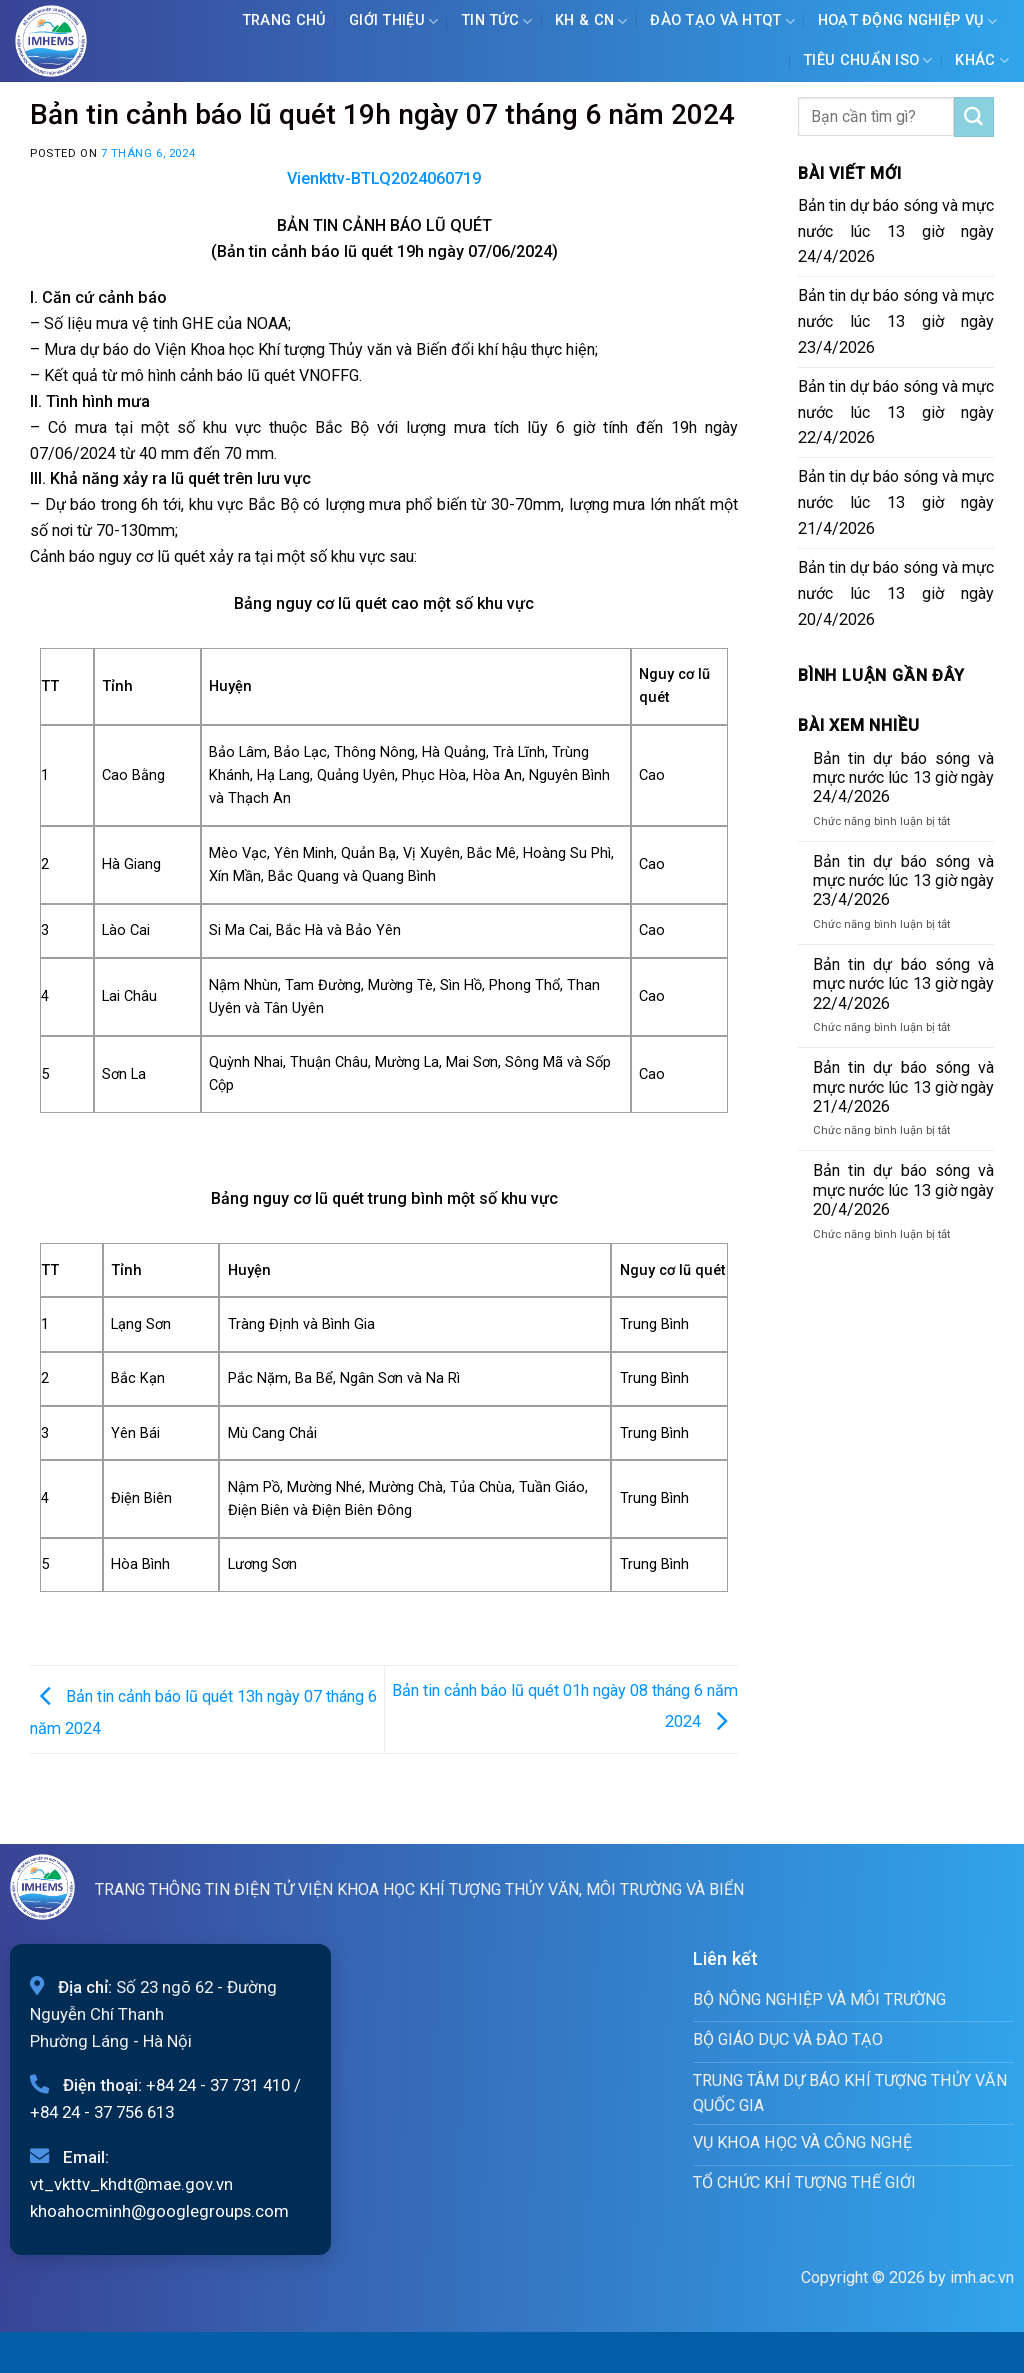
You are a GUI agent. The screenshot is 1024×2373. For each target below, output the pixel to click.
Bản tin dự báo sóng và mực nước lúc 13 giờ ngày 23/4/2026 (896, 321)
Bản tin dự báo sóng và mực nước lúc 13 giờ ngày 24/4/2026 (896, 231)
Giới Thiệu (393, 21)
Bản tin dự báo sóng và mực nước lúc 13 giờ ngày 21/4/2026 (896, 502)
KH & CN (591, 21)
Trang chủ (284, 20)
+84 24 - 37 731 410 (218, 2085)
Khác (982, 60)
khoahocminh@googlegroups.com (159, 2211)
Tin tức (497, 21)
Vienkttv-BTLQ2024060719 (384, 178)
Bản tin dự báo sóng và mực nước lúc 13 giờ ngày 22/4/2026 (896, 412)
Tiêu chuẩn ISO (868, 60)
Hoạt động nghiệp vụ (908, 21)
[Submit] (974, 117)
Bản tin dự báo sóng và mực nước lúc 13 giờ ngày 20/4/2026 (896, 593)
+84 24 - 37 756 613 (102, 2112)
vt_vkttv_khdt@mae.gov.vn (131, 2184)
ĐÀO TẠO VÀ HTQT (722, 21)
